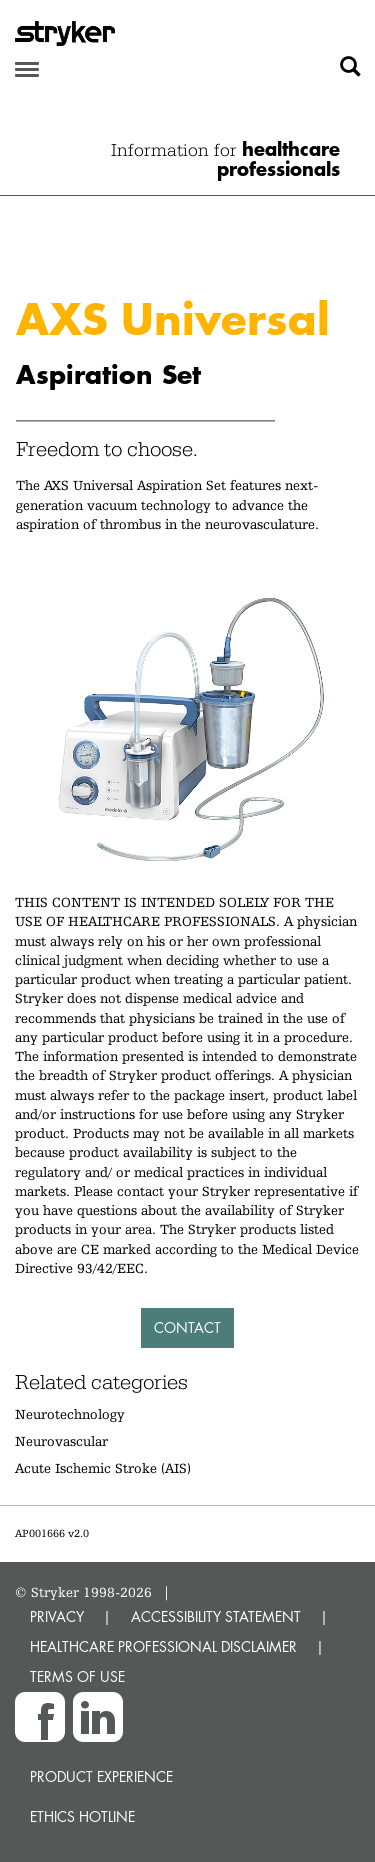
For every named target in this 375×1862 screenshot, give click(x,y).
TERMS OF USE (77, 1676)
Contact (187, 1327)
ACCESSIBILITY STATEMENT (216, 1616)
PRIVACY (57, 1616)
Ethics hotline (82, 1816)
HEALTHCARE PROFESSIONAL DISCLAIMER (163, 1646)
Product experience (101, 1776)
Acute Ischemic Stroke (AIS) (103, 1468)
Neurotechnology (70, 1414)
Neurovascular (61, 1441)
